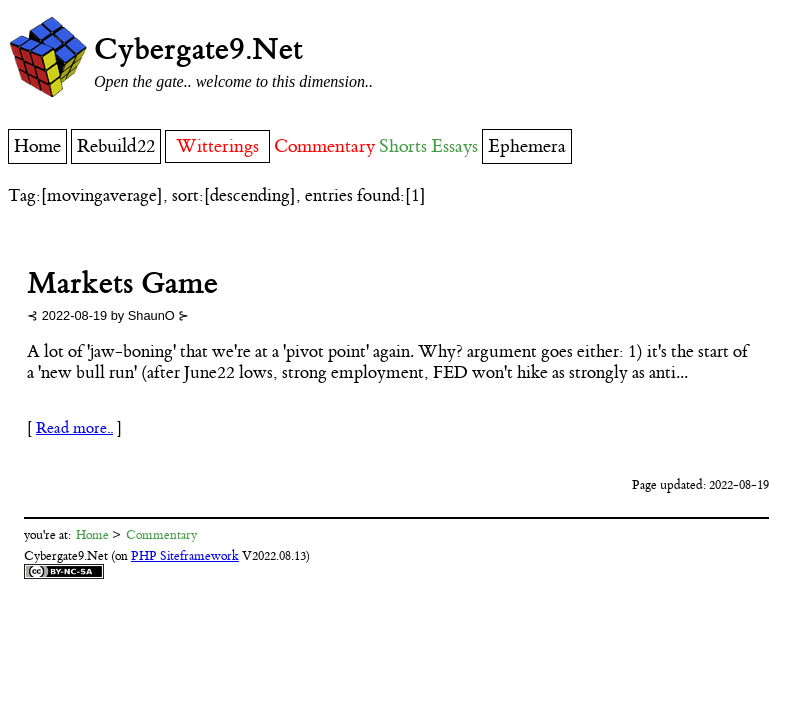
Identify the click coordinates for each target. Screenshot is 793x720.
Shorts (403, 146)
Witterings (217, 146)
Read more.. (74, 428)
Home (37, 146)
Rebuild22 (116, 146)
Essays (454, 146)
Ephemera (527, 146)
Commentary (324, 146)
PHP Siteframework (185, 556)
